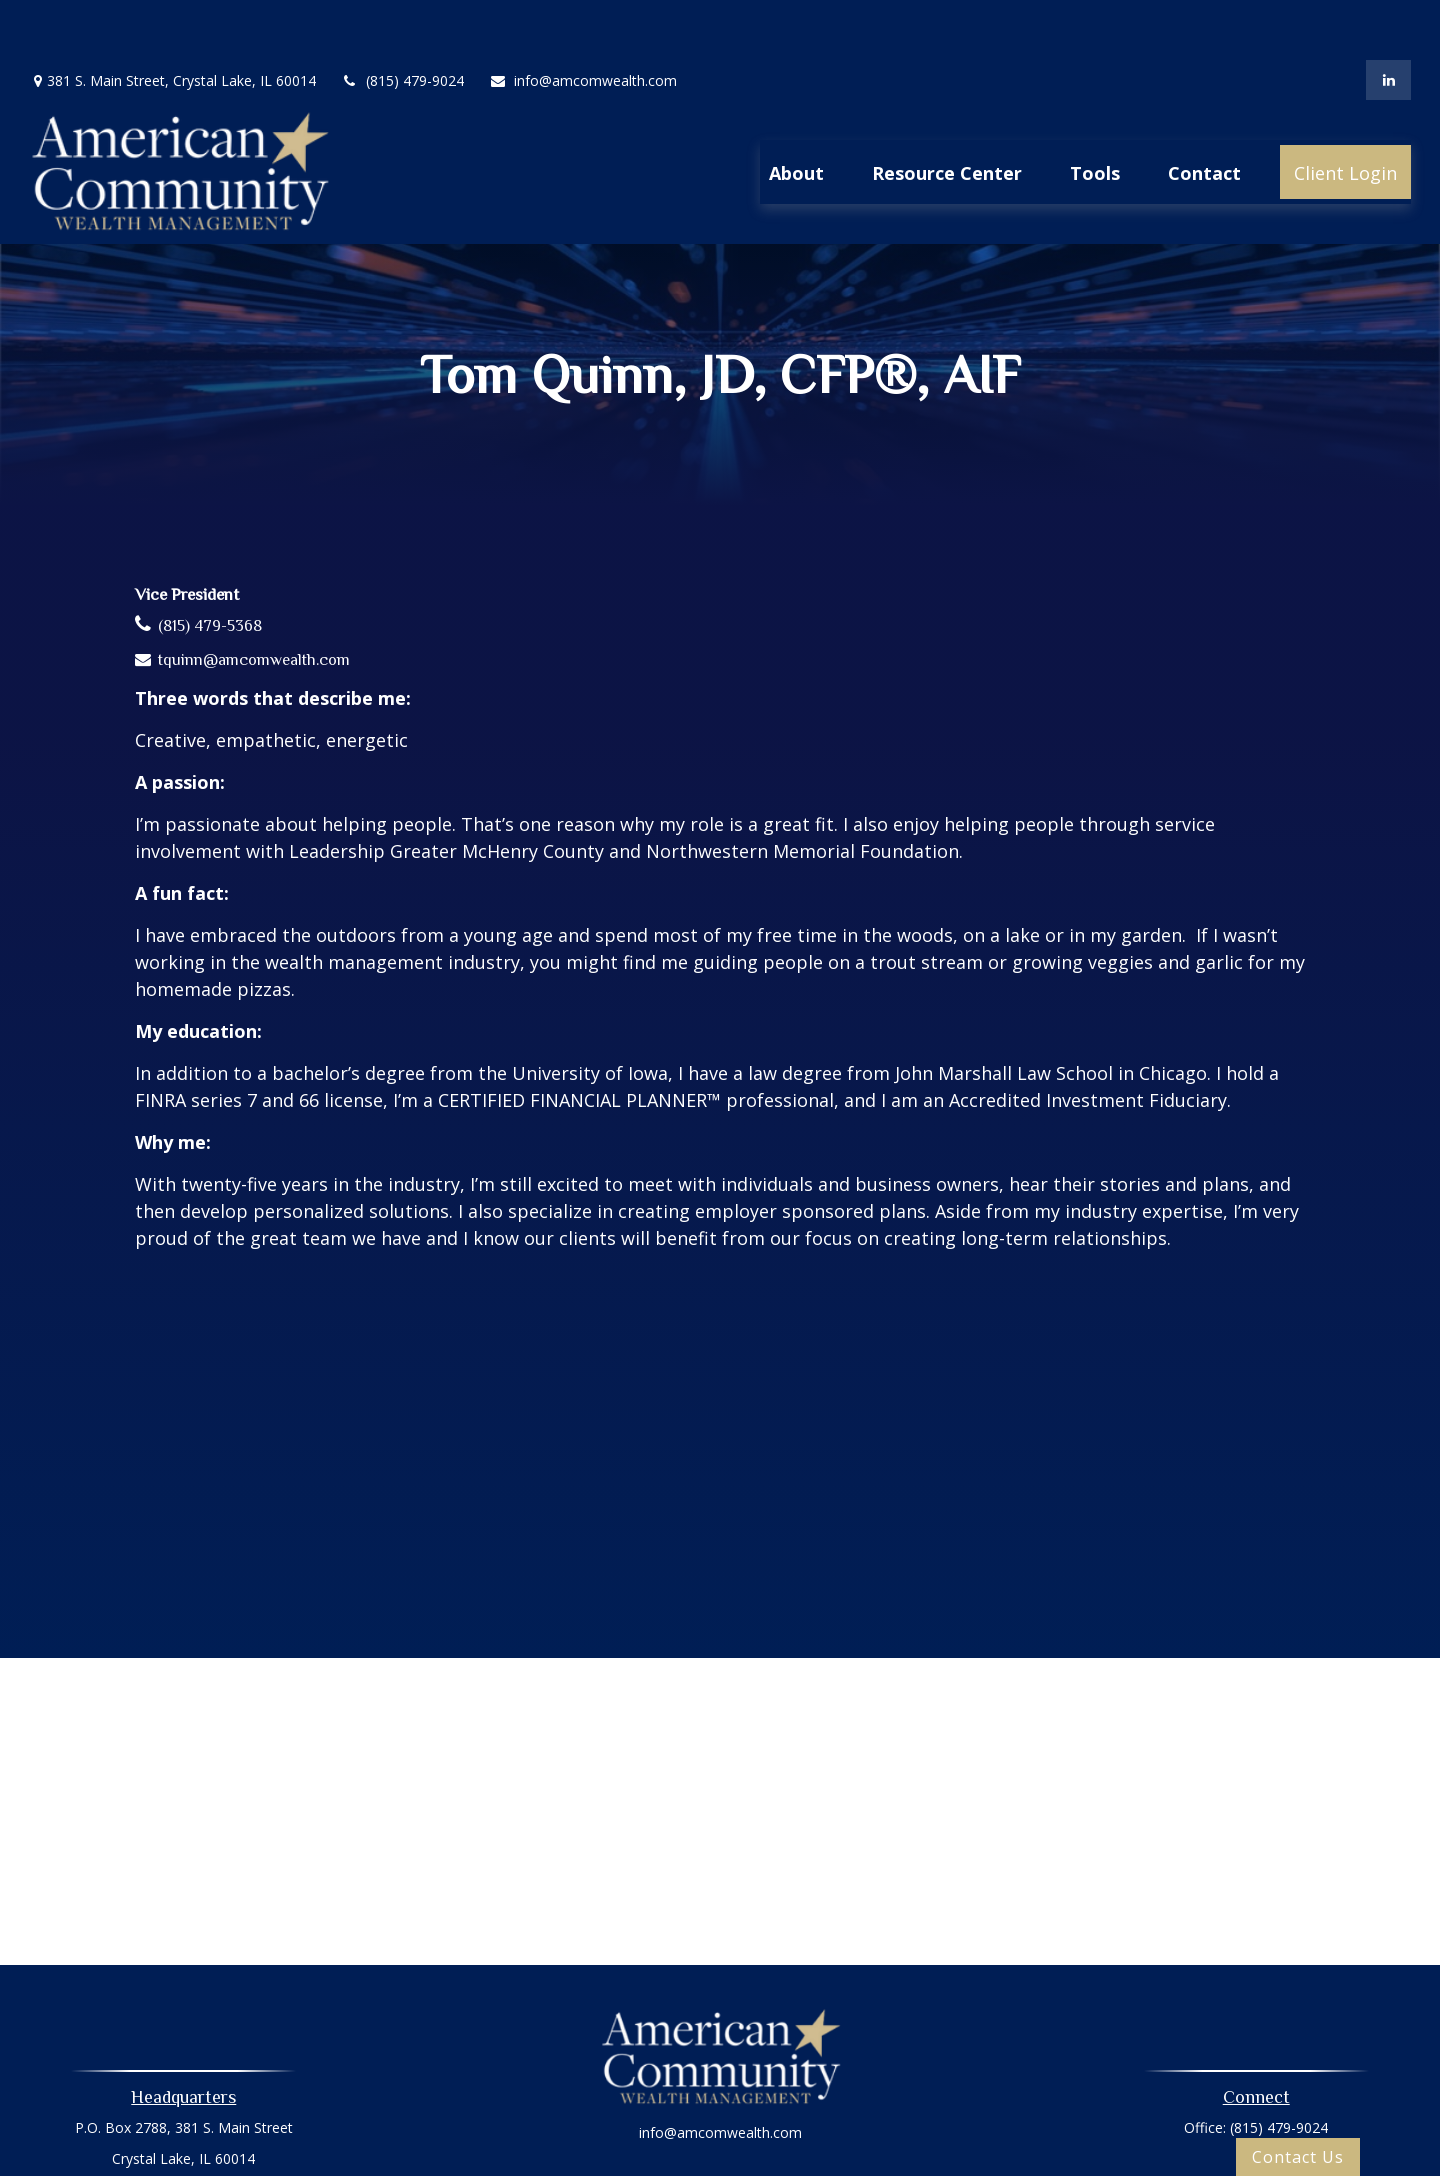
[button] (796, 112)
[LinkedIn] (1388, 20)
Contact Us (1298, 2157)
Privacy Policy (720, 2128)
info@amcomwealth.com (583, 20)
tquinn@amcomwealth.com (254, 600)
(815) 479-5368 (210, 566)
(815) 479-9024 (402, 20)
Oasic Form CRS (720, 2163)
